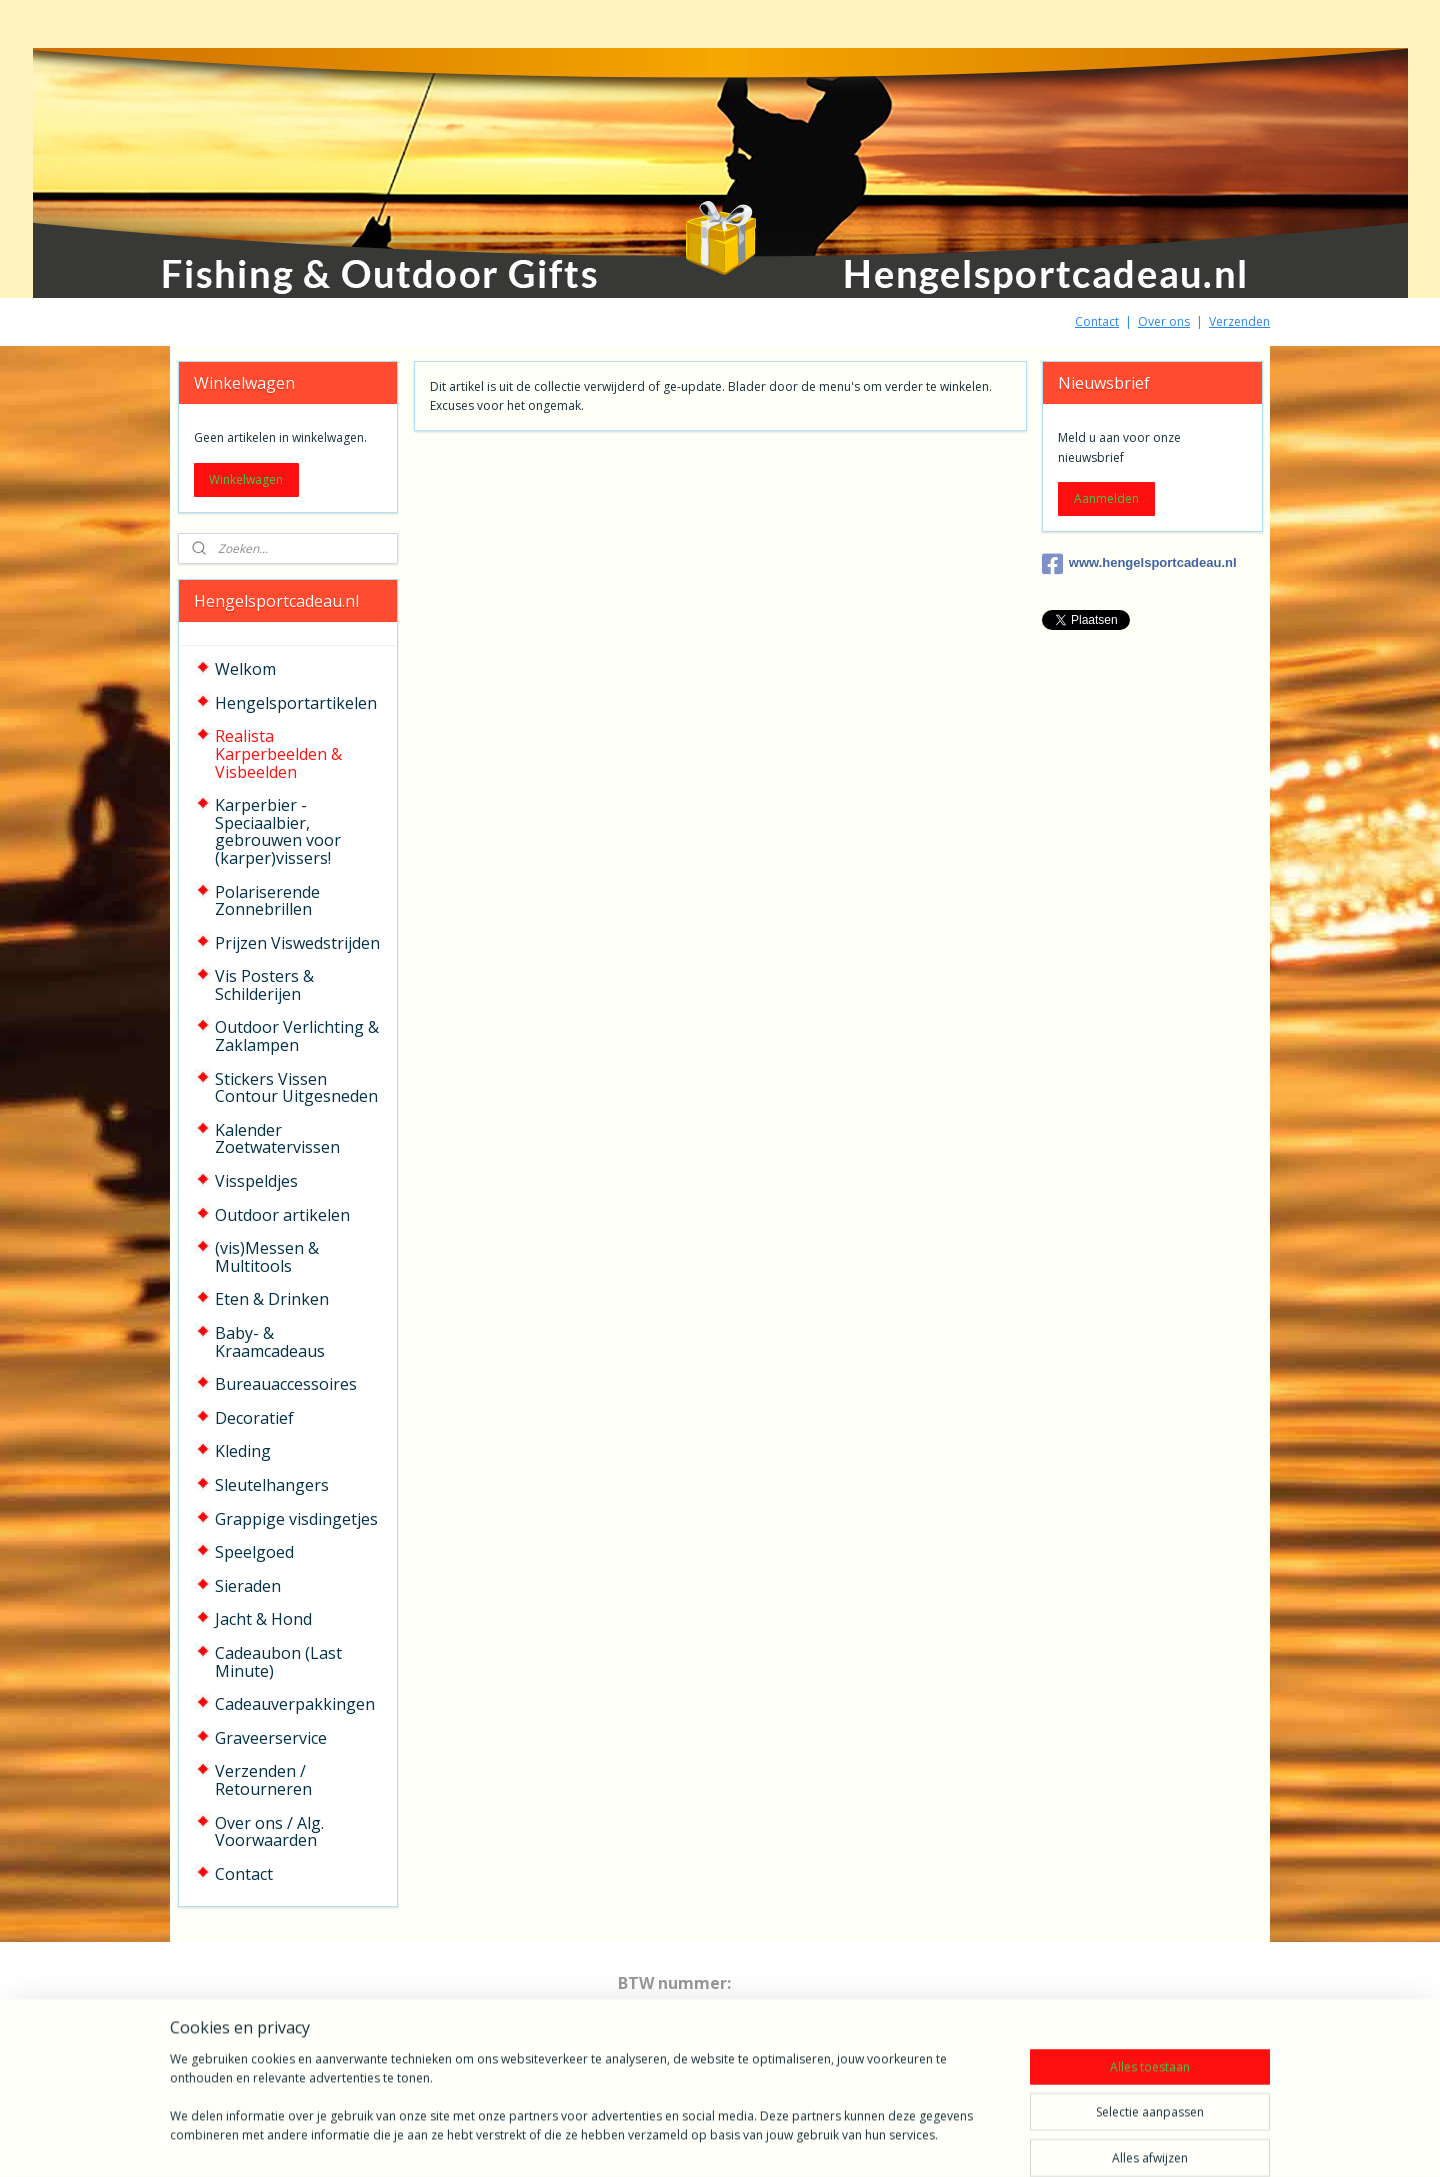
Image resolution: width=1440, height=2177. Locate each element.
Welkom (245, 669)
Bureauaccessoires (286, 1384)
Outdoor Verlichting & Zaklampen (297, 1036)
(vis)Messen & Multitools (267, 1257)
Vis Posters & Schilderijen (264, 985)
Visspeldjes (256, 1181)
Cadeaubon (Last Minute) (278, 1662)
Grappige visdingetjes (296, 1519)
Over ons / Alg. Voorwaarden (269, 1832)
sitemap (666, 2140)
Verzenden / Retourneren (263, 1780)
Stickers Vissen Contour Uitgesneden (296, 1088)
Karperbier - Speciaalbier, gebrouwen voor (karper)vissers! (278, 831)
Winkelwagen (246, 479)
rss (708, 2140)
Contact (1097, 321)
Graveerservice (271, 1738)
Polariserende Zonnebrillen (267, 901)
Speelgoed (254, 1552)
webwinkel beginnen (785, 2140)
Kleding (243, 1451)
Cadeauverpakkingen (295, 1704)
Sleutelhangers (272, 1485)
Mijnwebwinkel (959, 2140)
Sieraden (248, 1586)
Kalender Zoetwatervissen (277, 1139)
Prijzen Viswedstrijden (297, 943)
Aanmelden (1106, 498)
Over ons (1164, 321)
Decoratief (254, 1418)
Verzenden (1239, 321)
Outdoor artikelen (282, 1215)
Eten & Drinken (272, 1299)
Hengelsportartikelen (296, 703)
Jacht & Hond (263, 1619)
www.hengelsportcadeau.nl (1139, 564)
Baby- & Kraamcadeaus (270, 1342)
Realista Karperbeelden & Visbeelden (278, 753)
